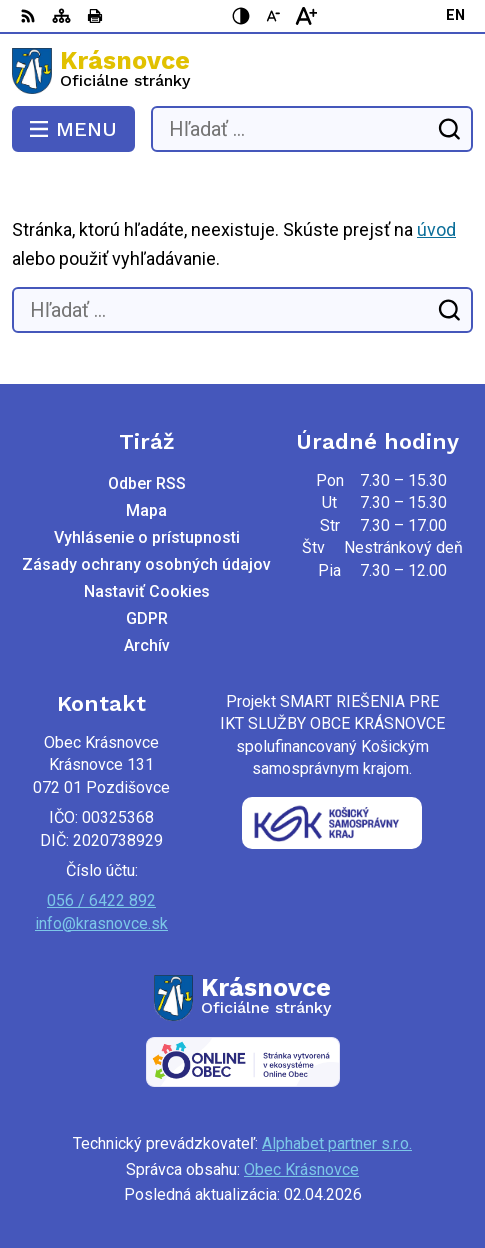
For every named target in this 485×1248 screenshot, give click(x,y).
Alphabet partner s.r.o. (337, 1143)
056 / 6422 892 (101, 900)
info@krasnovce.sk (101, 923)
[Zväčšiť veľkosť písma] (306, 16)
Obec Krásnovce (301, 1169)
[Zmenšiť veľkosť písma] (274, 16)
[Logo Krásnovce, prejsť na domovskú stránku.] (242, 71)
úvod (436, 229)
